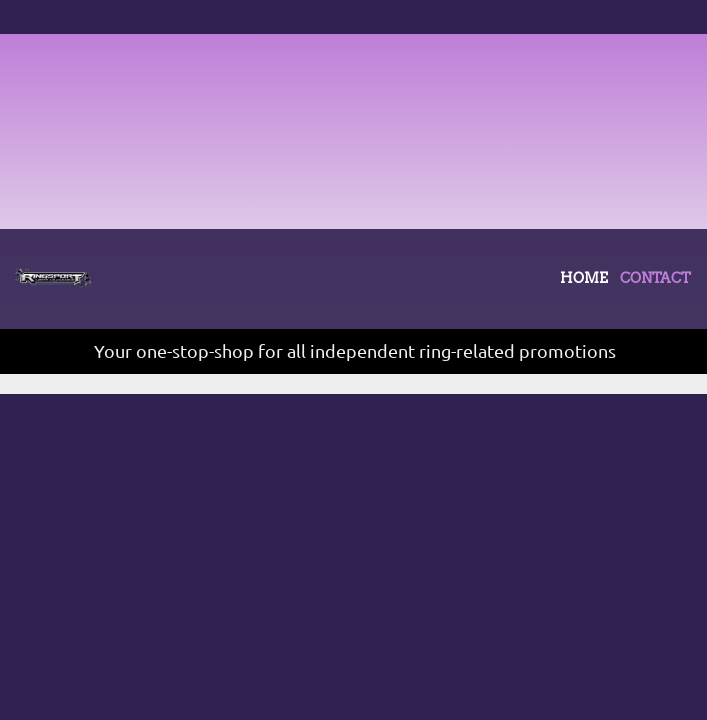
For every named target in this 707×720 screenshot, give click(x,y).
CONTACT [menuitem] (41, 456)
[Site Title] (54, 279)
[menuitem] (584, 283)
